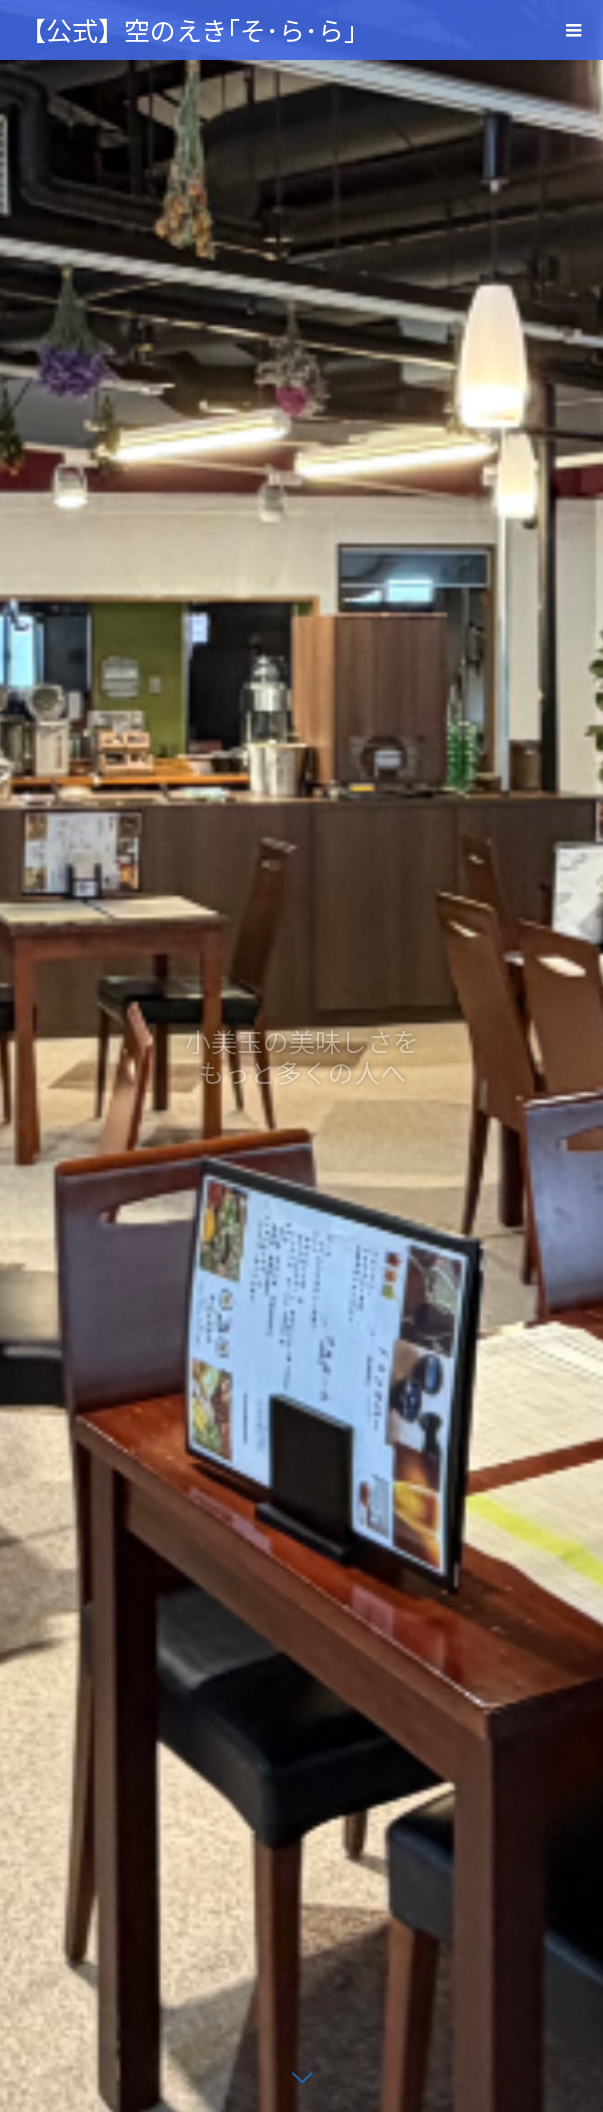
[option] (301, 1056)
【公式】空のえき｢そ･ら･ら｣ (188, 29)
